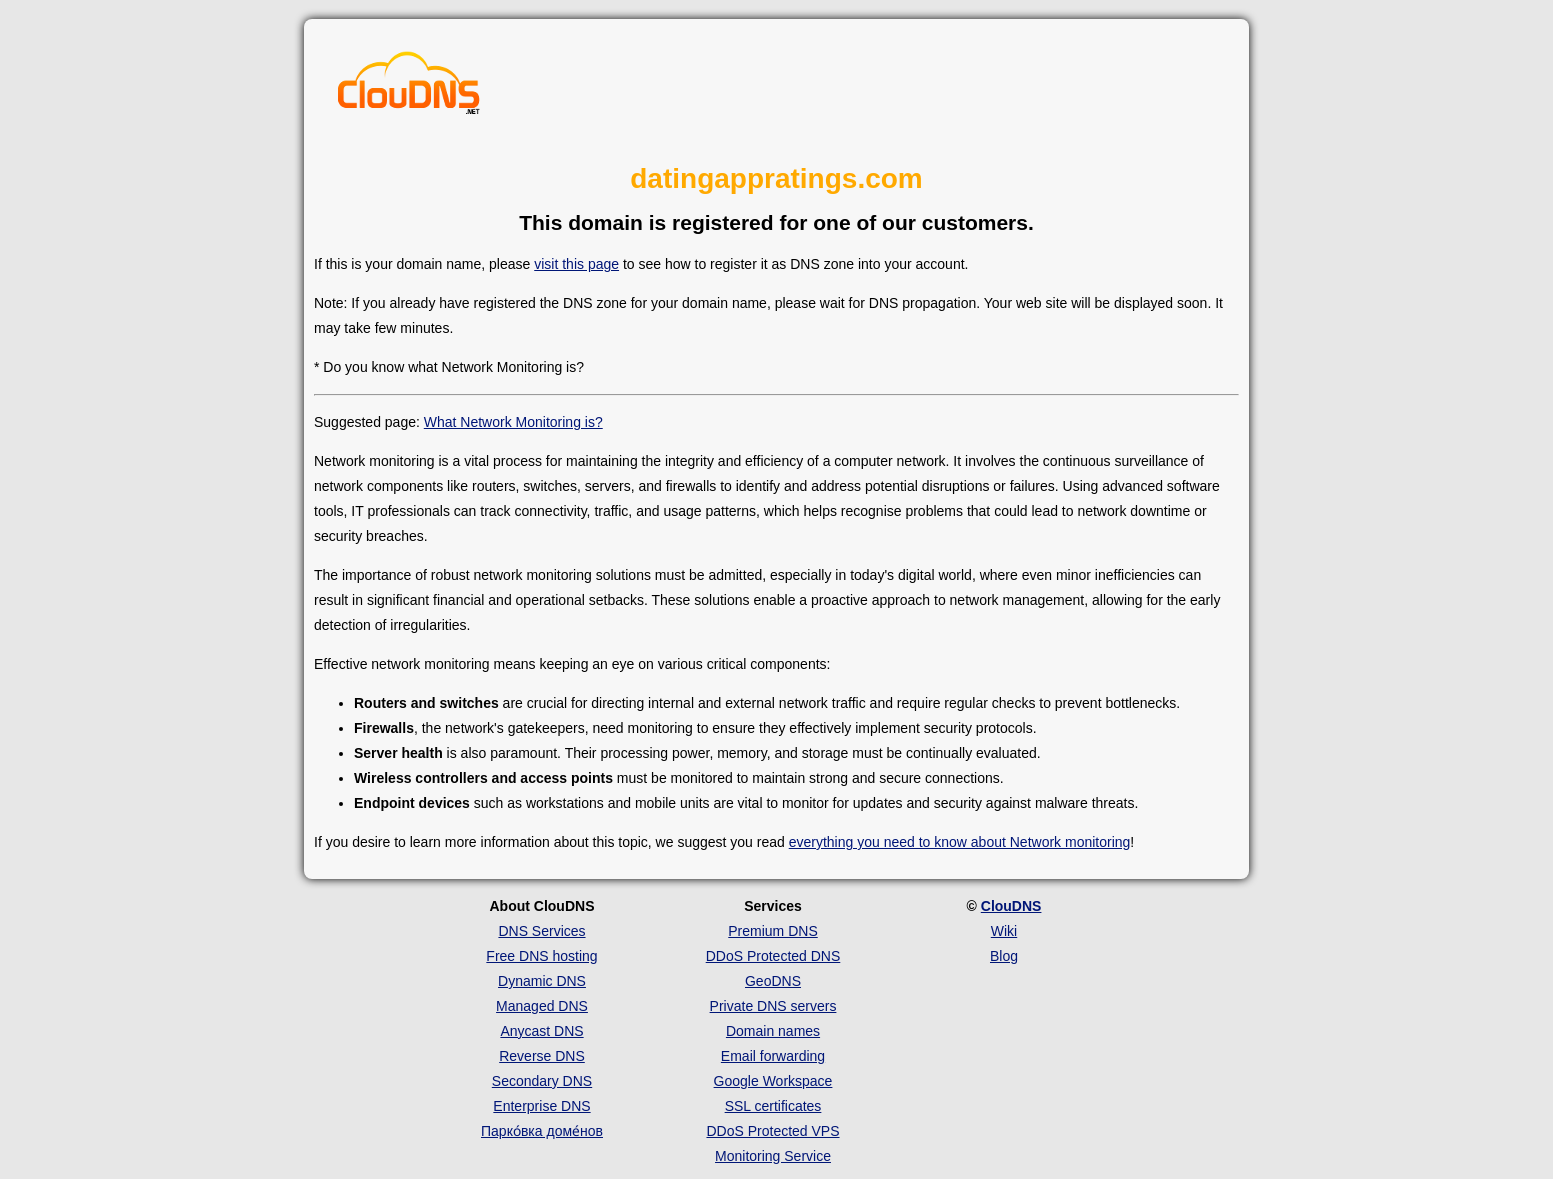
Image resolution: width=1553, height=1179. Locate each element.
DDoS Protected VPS (772, 1131)
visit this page (576, 264)
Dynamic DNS (542, 981)
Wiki (1004, 931)
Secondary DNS (542, 1081)
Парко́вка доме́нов (542, 1131)
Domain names (773, 1031)
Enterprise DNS (541, 1106)
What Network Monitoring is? (513, 422)
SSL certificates (773, 1106)
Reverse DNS (542, 1056)
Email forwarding (773, 1056)
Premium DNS (772, 931)
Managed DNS (542, 1006)
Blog (1004, 956)
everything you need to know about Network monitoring (960, 842)
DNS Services (541, 931)
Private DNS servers (773, 1006)
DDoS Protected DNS (773, 956)
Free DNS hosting (541, 956)
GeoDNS (773, 981)
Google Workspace (773, 1081)
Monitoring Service (773, 1156)
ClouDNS (1011, 906)
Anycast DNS (541, 1031)
